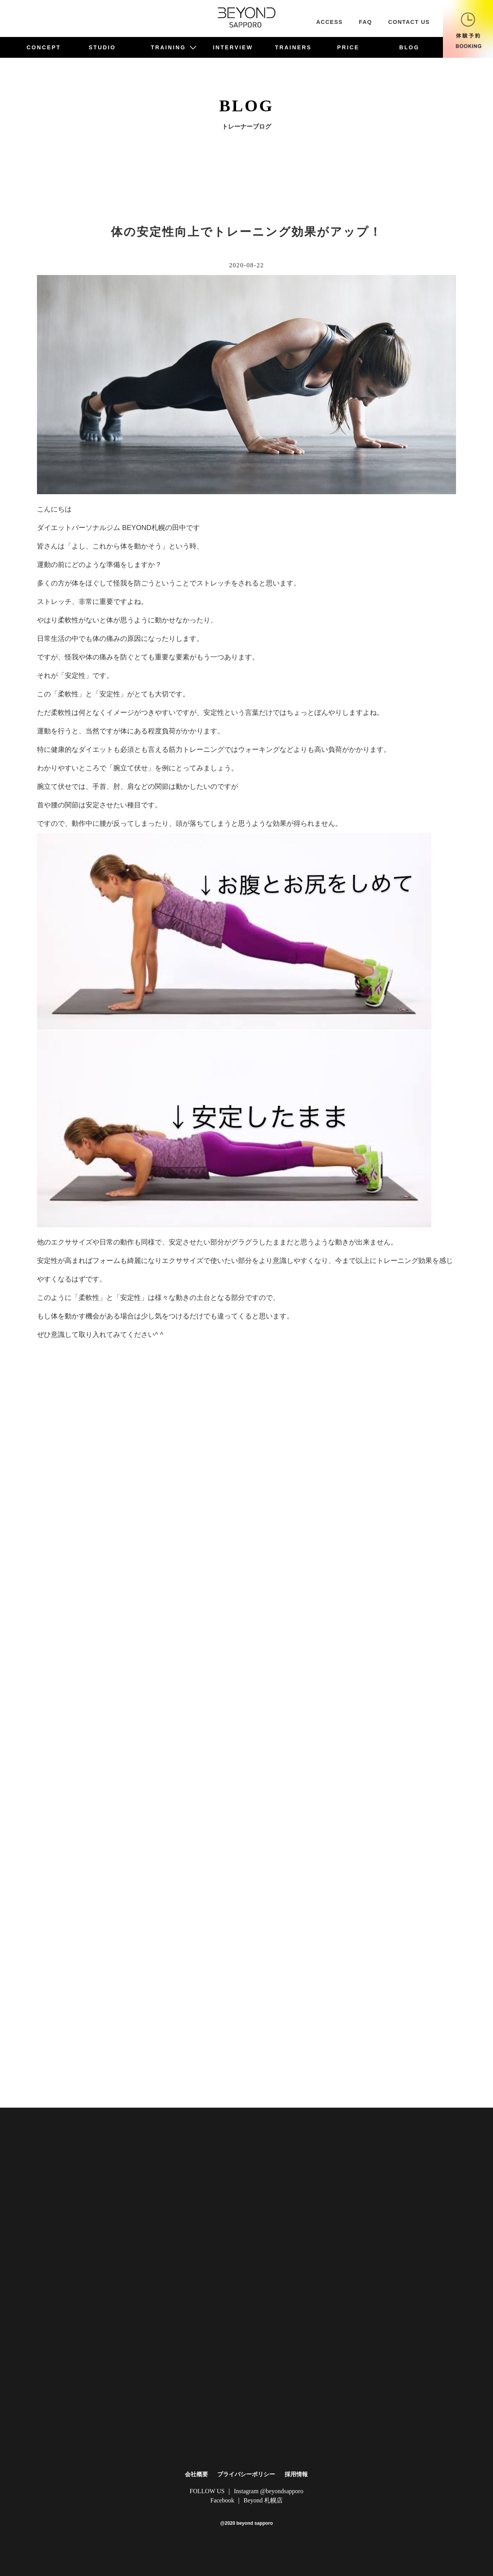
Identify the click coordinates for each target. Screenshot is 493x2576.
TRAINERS (293, 47)
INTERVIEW (233, 47)
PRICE (348, 47)
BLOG (409, 47)
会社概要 (196, 2474)
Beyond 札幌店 (263, 2500)
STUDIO (102, 47)
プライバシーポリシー (246, 2474)
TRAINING (173, 47)
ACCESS (329, 22)
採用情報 (296, 2474)
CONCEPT (44, 47)
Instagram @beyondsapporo (268, 2491)
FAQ (365, 22)
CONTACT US (409, 22)
